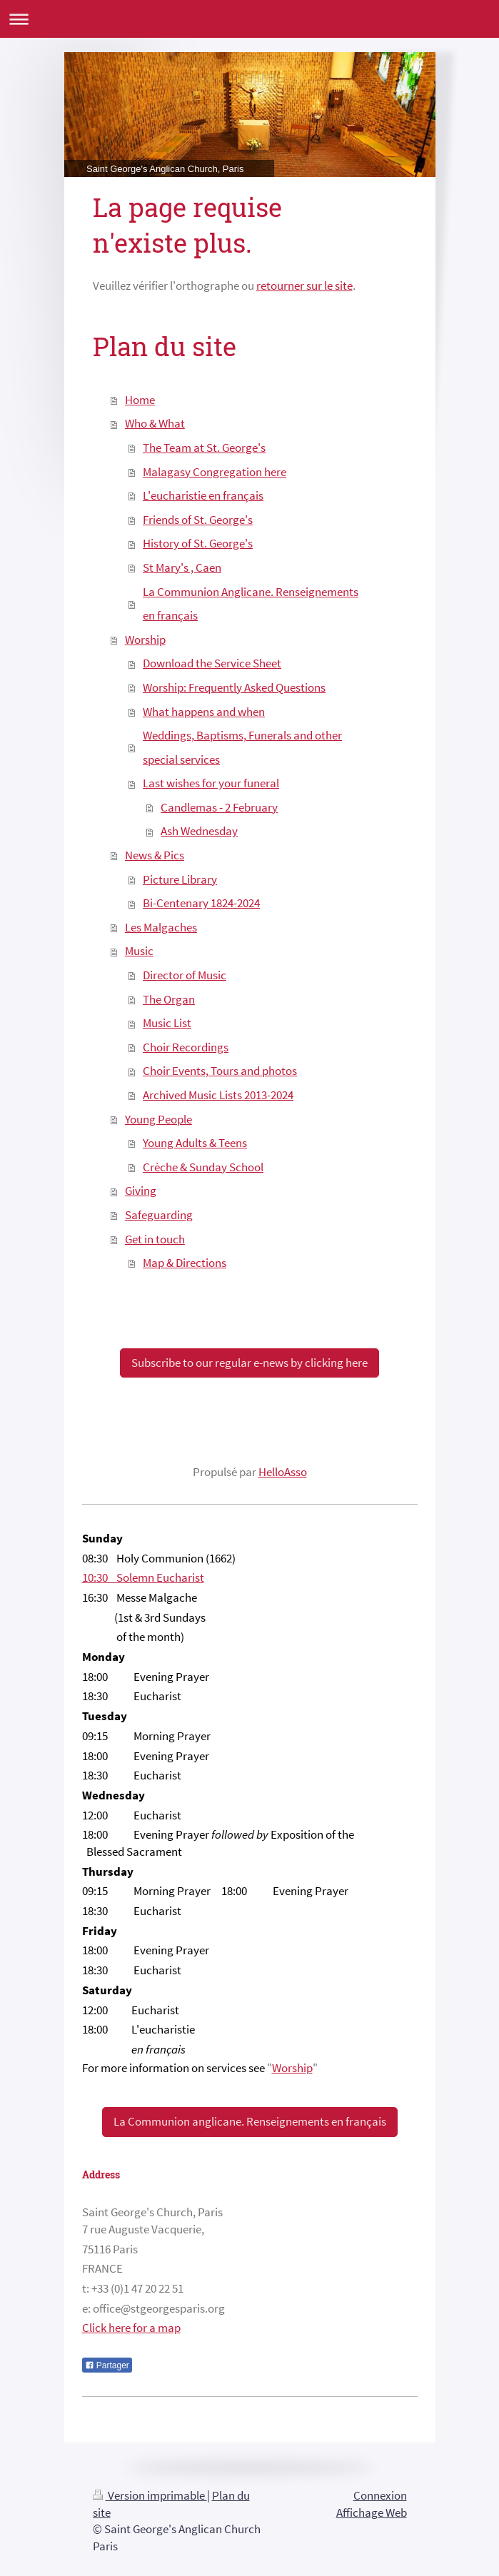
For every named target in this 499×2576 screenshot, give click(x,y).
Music (139, 951)
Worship (145, 639)
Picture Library (180, 879)
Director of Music (184, 975)
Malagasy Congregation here (214, 472)
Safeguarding (159, 1215)
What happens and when (204, 711)
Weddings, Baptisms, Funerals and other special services (242, 747)
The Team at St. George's (204, 447)
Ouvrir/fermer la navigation (249, 19)
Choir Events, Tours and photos (220, 1071)
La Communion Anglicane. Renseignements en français (250, 604)
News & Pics (154, 855)
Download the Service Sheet (212, 663)
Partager (107, 2365)
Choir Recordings (185, 1047)
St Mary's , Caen (182, 567)
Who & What (155, 423)
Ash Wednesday (199, 831)
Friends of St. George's (198, 519)
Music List (167, 1023)
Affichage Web (371, 2512)
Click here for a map (131, 2327)
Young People (158, 1119)
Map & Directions (184, 1263)
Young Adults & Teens (195, 1143)
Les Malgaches (161, 927)
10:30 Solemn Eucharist (143, 1577)
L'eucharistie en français (203, 495)
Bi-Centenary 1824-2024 (201, 903)
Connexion (380, 2495)
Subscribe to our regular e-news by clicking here (249, 1362)
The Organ (169, 999)
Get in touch (155, 1239)
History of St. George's (198, 543)
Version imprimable (150, 2495)
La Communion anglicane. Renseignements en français (250, 2121)
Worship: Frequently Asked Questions (234, 687)
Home (140, 400)
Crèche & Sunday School (203, 1167)
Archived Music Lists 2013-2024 (218, 1095)
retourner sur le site (304, 285)
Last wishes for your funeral (211, 783)
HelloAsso (282, 1472)
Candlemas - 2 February (219, 807)
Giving (140, 1190)
